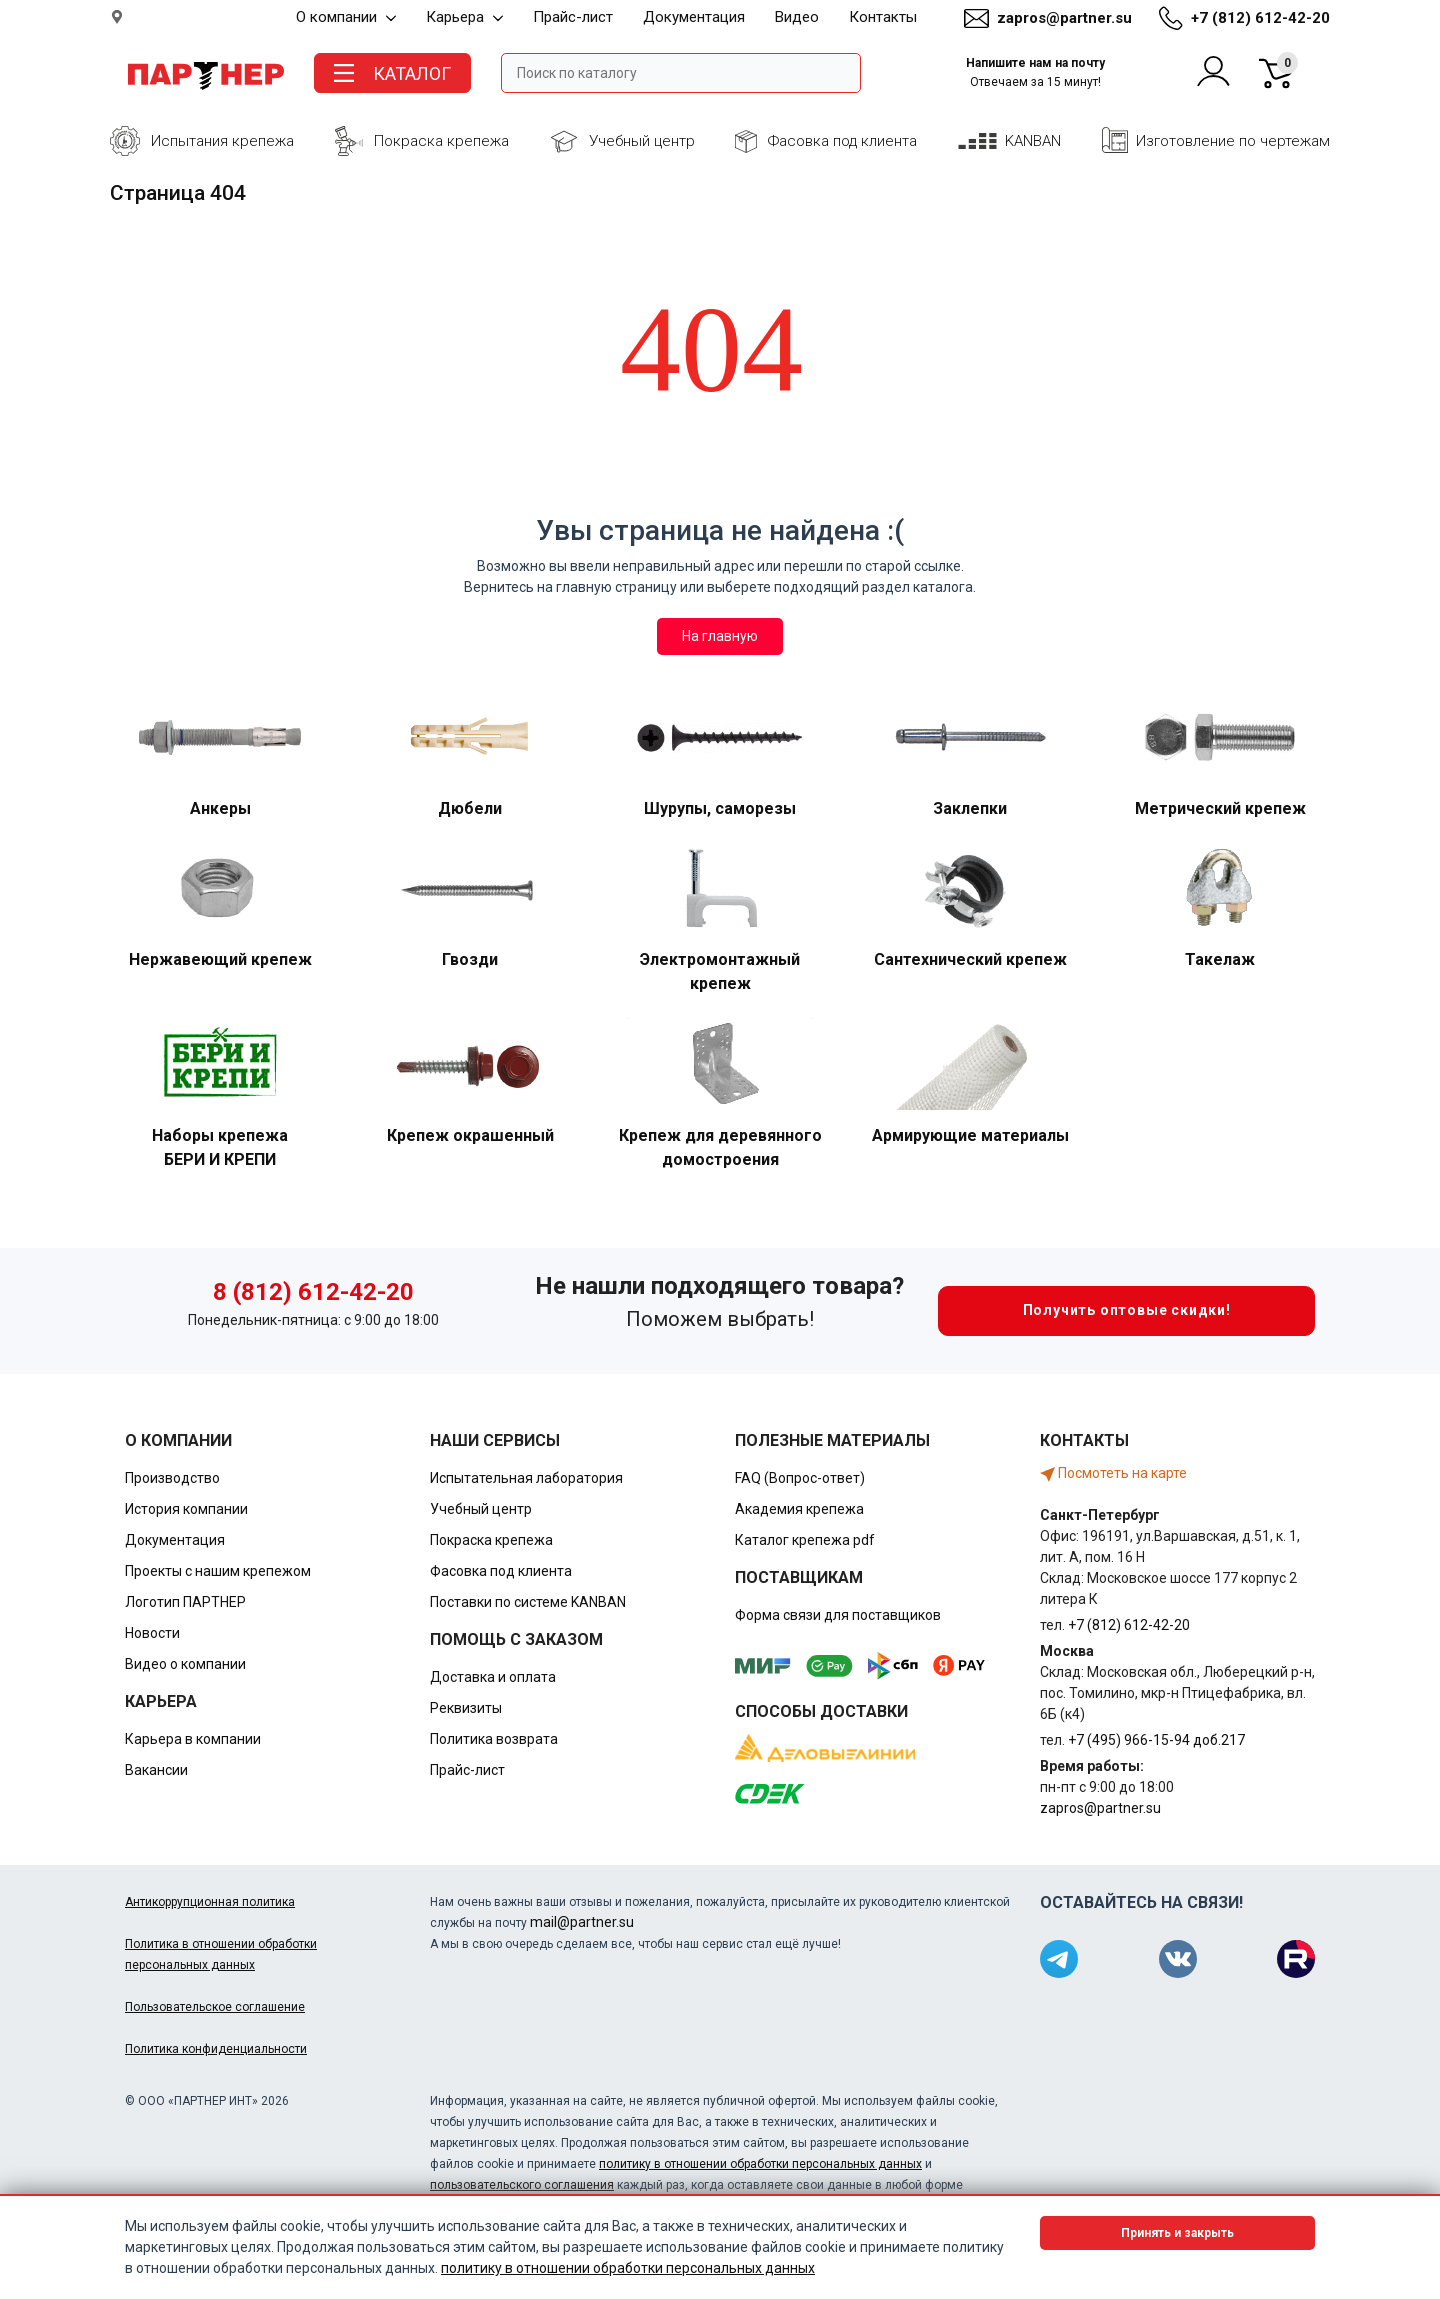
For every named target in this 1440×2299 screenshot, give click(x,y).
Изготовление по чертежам (1233, 141)
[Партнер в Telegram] (1059, 1959)
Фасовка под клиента (842, 141)
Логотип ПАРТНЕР (185, 1602)
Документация (694, 17)
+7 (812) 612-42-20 (1260, 18)
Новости (152, 1633)
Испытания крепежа (222, 141)
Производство (172, 1478)
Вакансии (156, 1770)
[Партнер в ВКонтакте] (1178, 1959)
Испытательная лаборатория (526, 1478)
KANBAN (1033, 141)
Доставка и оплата (493, 1677)
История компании (186, 1509)
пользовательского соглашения (522, 2185)
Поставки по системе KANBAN (528, 1602)
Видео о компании (185, 1664)
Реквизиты (466, 1708)
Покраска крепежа (441, 141)
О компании (346, 17)
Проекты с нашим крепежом (218, 1571)
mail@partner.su (582, 1922)
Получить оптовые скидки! (1084, 1311)
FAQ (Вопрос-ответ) (800, 1478)
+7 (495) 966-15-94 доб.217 (1156, 1740)
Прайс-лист (573, 17)
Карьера (464, 17)
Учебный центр (642, 141)
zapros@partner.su (1064, 18)
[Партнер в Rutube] (1296, 1959)
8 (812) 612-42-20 (313, 1292)
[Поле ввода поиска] (681, 73)
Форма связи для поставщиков (838, 1615)
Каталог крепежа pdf (805, 1540)
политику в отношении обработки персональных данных (760, 2164)
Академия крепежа (799, 1509)
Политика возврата (494, 1739)
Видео (797, 17)
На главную (720, 636)
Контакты (883, 17)
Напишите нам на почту (1035, 72)
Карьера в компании (193, 1739)
